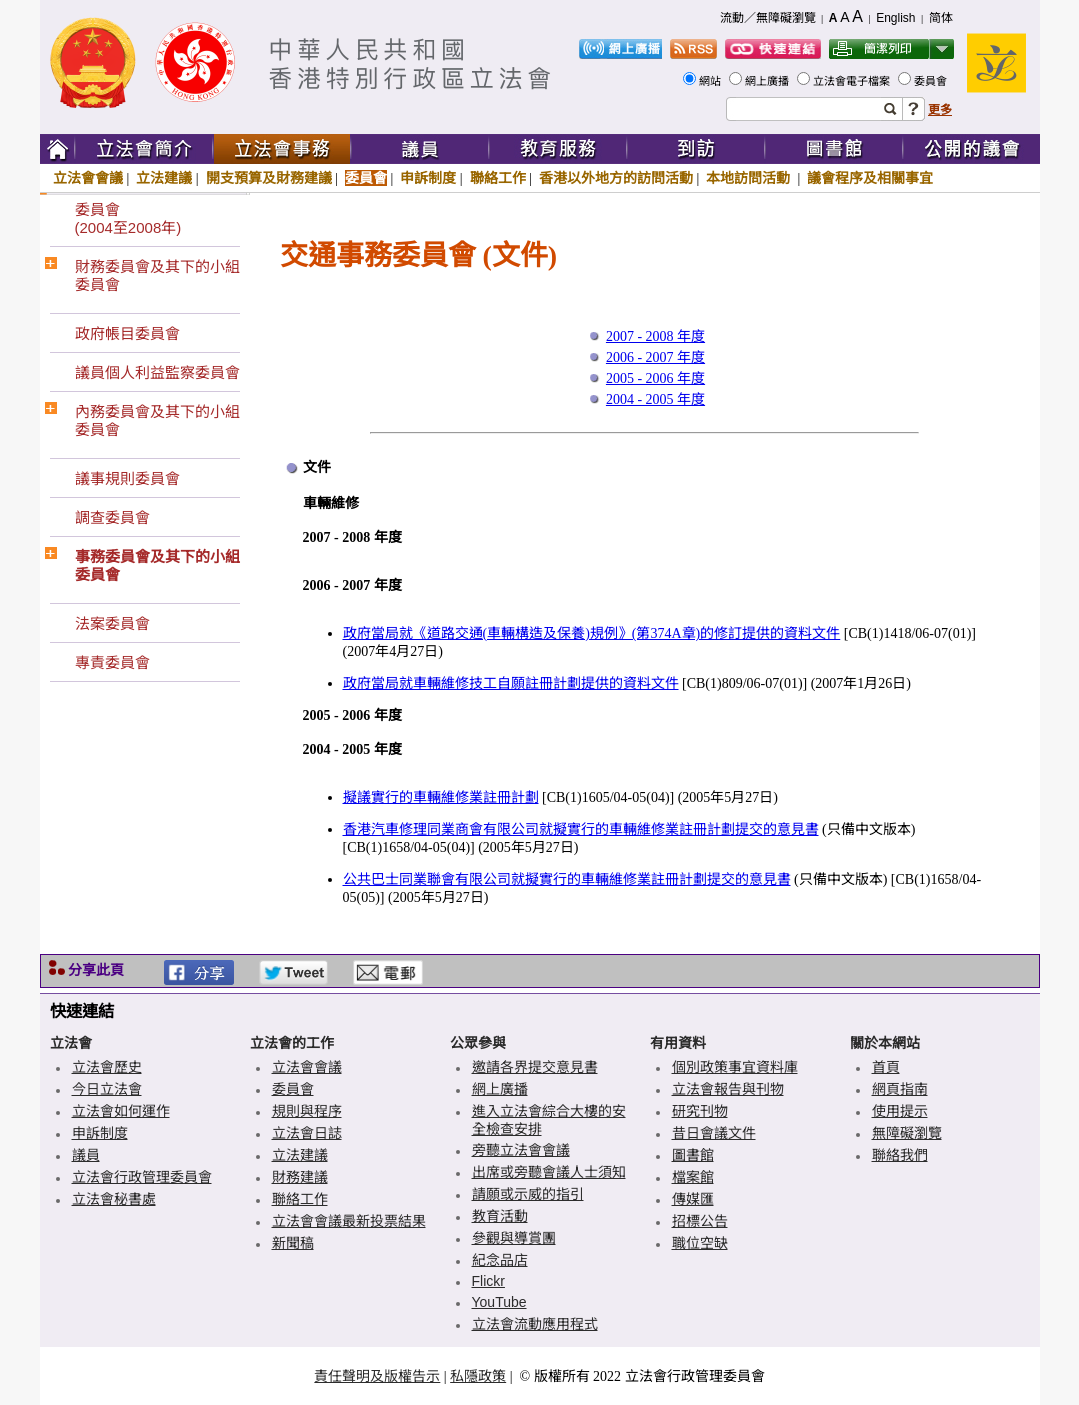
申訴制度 (428, 178)
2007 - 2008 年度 (655, 336)
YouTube (499, 1302)
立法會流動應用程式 (535, 1324)
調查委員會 (112, 517)
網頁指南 (900, 1089)
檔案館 (693, 1177)
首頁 (886, 1067)
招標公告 (700, 1221)
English (895, 18)
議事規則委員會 (127, 478)
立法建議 (164, 178)
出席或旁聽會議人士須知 (549, 1172)
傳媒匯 (693, 1199)
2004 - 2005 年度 (655, 399)
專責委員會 (112, 662)
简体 (941, 18)
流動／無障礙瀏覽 (768, 18)
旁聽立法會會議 (521, 1150)
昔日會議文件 (714, 1133)
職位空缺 (700, 1243)
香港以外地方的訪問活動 (616, 178)
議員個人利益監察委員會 (157, 372)
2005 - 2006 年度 (655, 378)
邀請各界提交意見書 (535, 1067)
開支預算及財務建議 (269, 178)
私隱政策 (478, 1376)
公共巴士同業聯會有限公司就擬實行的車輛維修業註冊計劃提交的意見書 (567, 879)
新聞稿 (293, 1243)
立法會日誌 (307, 1133)
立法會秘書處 (114, 1199)
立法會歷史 (107, 1067)
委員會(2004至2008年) (128, 218)
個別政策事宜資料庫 (735, 1067)
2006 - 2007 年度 (655, 357)
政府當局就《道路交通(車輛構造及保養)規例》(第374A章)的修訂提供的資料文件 (592, 633)
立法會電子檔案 (853, 81)
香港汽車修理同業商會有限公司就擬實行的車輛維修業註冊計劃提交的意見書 (581, 829)
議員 (86, 1155)
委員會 (932, 81)
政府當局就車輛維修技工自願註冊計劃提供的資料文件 (511, 683)
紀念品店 (500, 1260)
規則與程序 (307, 1111)
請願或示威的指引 (528, 1194)
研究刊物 (700, 1111)
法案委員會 (112, 623)
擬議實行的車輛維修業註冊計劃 (441, 797)
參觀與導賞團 (514, 1238)
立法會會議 (88, 178)
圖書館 (693, 1155)
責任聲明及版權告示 (377, 1376)
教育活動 (500, 1216)
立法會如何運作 (121, 1111)
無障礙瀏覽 (907, 1133)
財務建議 (300, 1177)
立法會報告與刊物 (728, 1089)
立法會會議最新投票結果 (349, 1221)
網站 (711, 81)
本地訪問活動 (750, 178)
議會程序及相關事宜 (870, 178)
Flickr (488, 1281)
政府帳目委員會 (127, 333)
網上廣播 (768, 81)
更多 (940, 110)
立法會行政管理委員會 (142, 1177)
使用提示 (900, 1111)
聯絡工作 (498, 178)
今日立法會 (107, 1089)
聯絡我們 (900, 1155)
